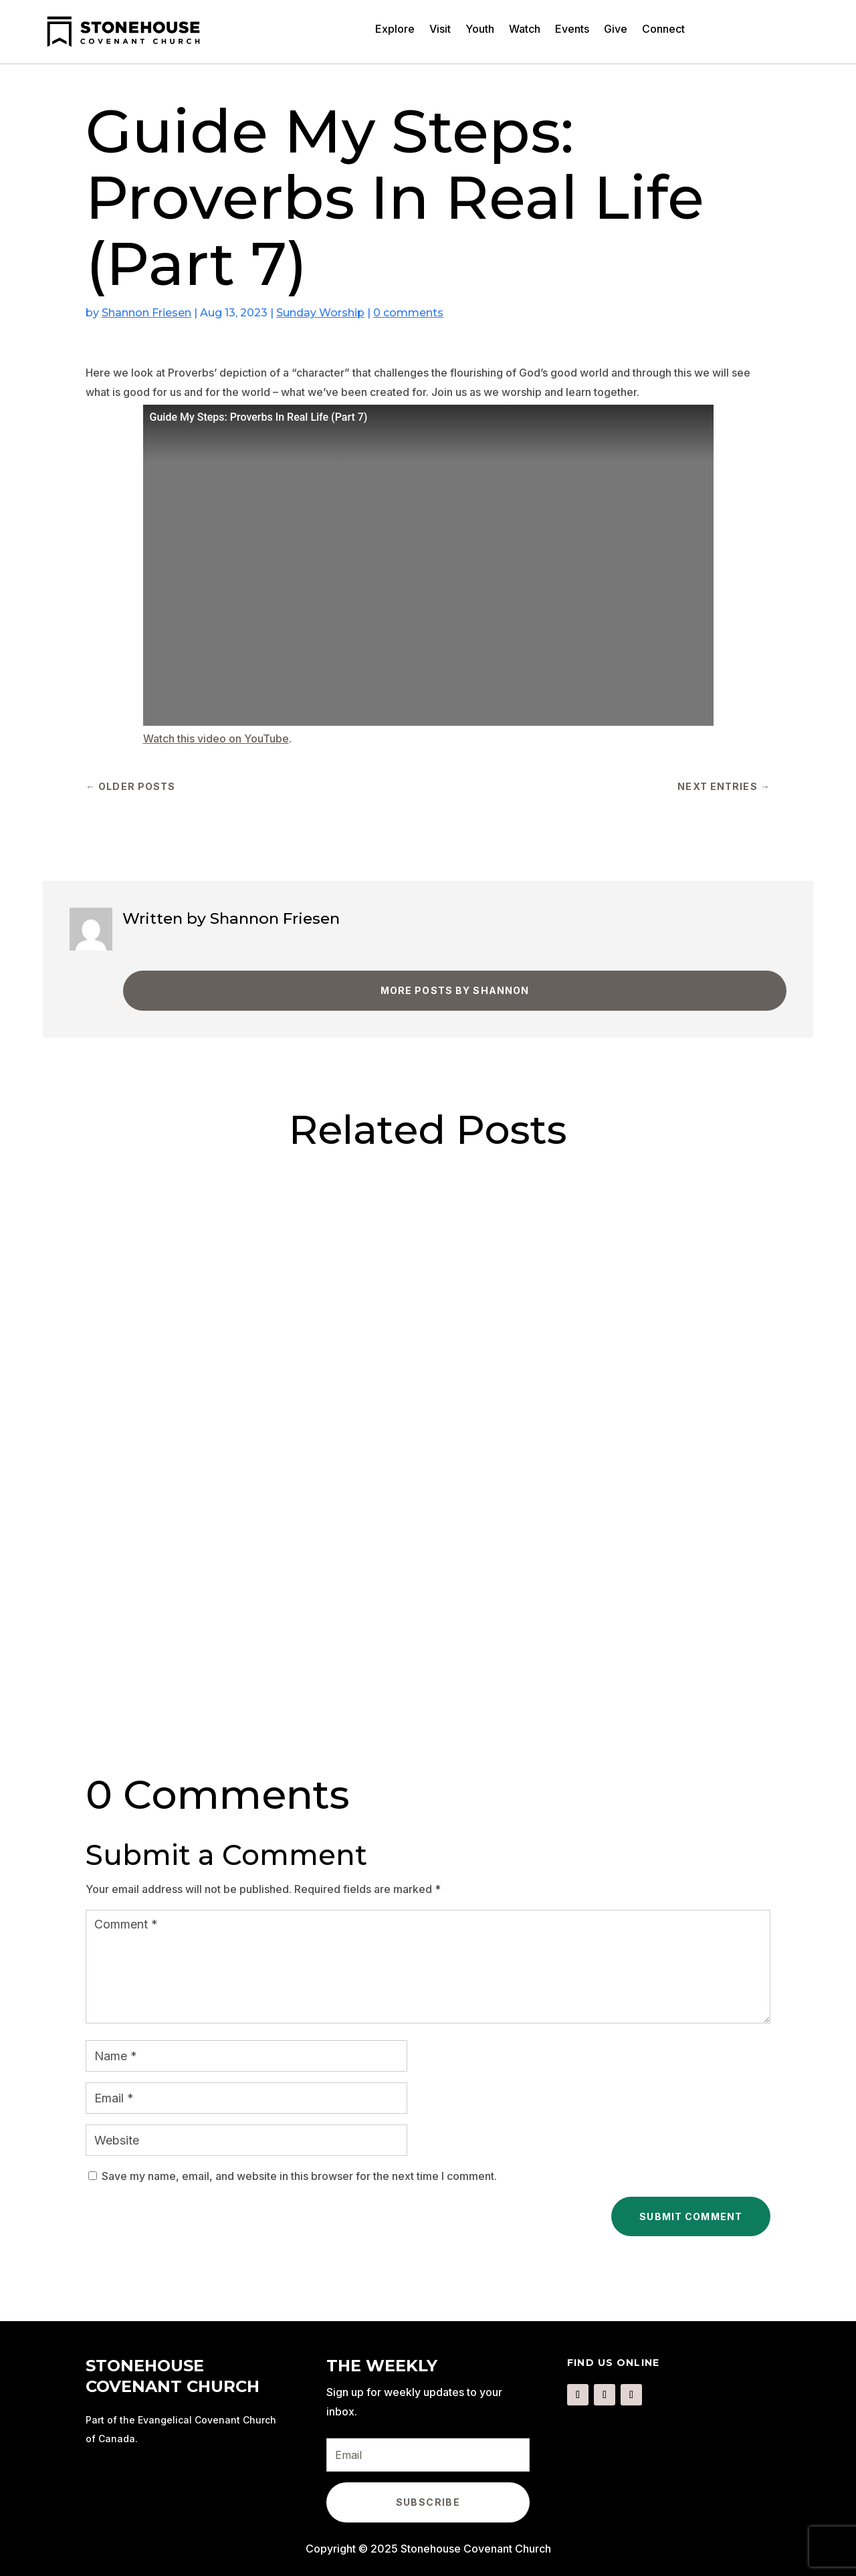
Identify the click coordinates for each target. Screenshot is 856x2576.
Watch (524, 29)
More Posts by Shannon (455, 990)
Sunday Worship (320, 312)
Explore (395, 29)
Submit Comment (690, 2216)
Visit (440, 29)
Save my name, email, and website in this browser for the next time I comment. (299, 2176)
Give (615, 29)
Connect (663, 29)
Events (572, 29)
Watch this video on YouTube (216, 738)
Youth (479, 29)
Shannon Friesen (146, 312)
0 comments (408, 312)
